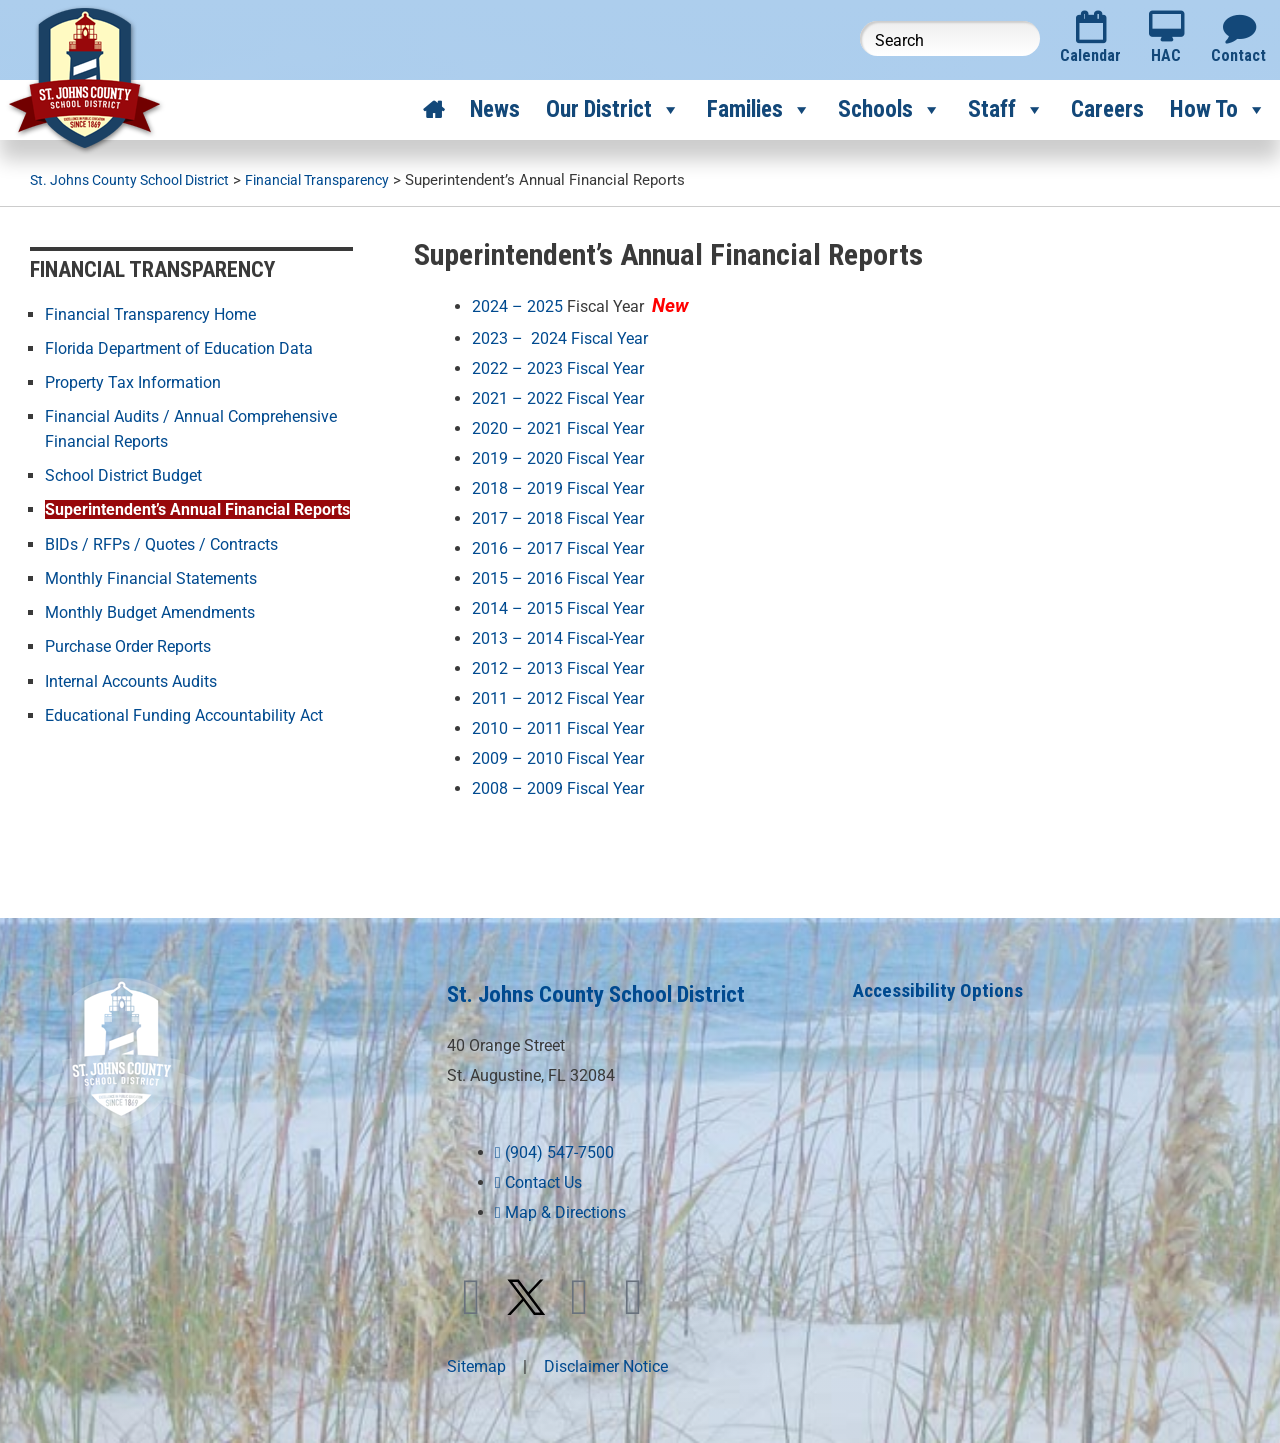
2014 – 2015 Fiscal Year (558, 605)
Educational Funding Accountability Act (184, 711)
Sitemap (476, 1360)
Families (759, 110)
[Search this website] (950, 38)
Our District (613, 110)
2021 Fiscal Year (585, 427)
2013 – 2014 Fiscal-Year (558, 635)
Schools (890, 110)
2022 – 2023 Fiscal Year (566, 367)
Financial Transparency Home (150, 313)
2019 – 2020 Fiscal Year (558, 456)
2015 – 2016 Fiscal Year (558, 575)
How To (1218, 110)
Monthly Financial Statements (151, 575)
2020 (490, 427)
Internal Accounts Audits (131, 677)
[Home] (433, 110)
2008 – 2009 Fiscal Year (558, 783)
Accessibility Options (941, 985)
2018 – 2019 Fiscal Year (558, 486)
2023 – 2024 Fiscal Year (566, 338)
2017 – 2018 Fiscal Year (558, 516)
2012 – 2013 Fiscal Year (558, 664)
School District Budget (123, 473)
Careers (1107, 109)
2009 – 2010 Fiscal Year (558, 754)
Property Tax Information (133, 381)
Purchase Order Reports (128, 643)
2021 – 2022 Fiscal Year (558, 397)
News (495, 109)
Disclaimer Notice (606, 1360)
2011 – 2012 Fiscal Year (558, 694)
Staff (1006, 110)
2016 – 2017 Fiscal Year (558, 546)
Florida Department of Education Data (179, 347)
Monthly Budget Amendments (150, 609)
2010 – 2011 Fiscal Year (558, 724)
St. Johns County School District (609, 988)
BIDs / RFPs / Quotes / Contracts (161, 541)
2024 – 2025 (517, 306)
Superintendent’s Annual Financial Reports (197, 507)
